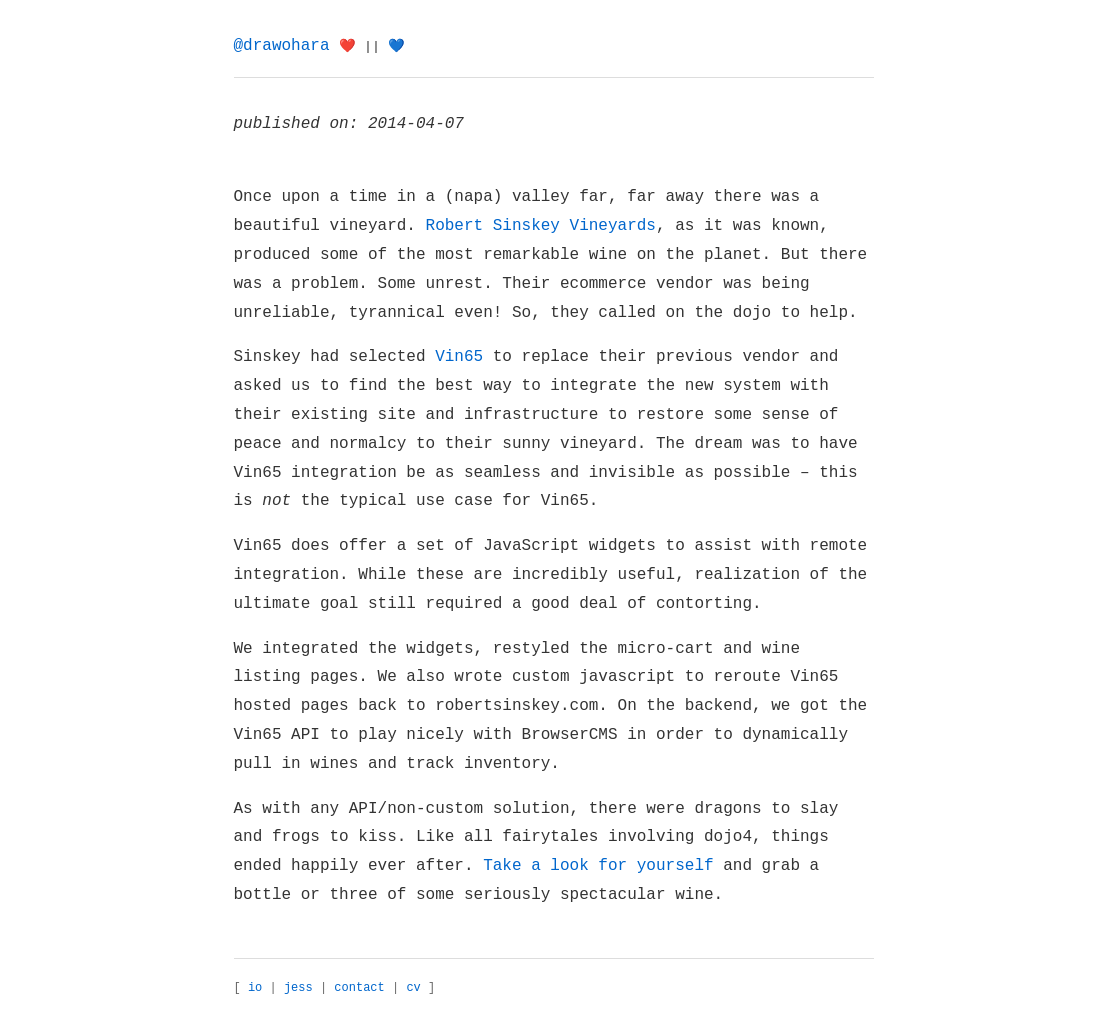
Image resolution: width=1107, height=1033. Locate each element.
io (255, 988)
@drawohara (282, 46)
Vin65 (459, 357)
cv (413, 988)
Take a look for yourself (598, 866)
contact (359, 988)
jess (298, 988)
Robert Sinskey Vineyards (541, 226)
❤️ (347, 46)
